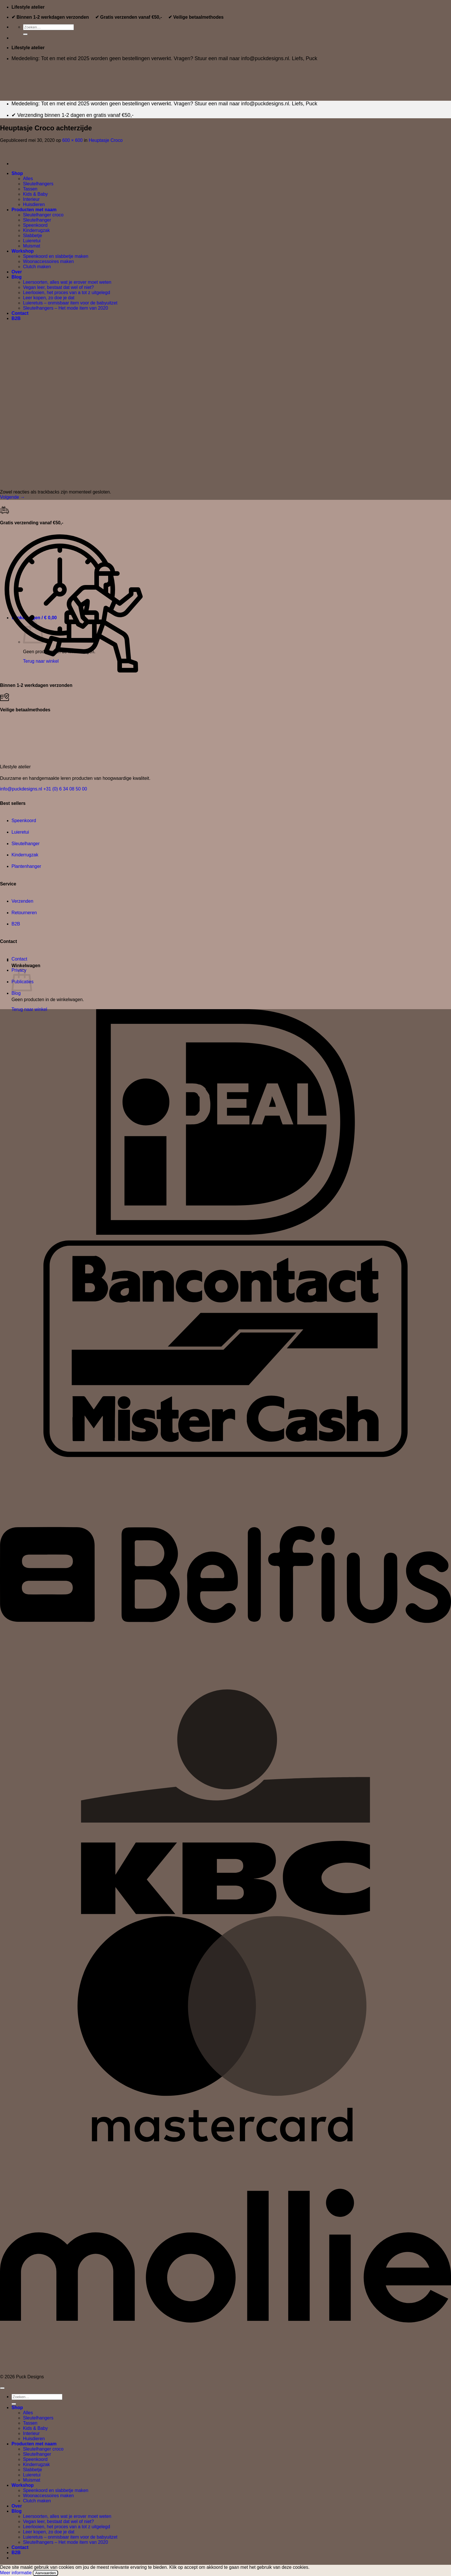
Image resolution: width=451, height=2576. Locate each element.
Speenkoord (24, 820)
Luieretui (20, 832)
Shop (17, 2407)
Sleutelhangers (38, 2417)
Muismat (31, 2480)
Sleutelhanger (26, 843)
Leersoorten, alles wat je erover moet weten (67, 2516)
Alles (28, 2412)
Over (17, 2505)
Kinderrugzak (25, 854)
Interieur (31, 2433)
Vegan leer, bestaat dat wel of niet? (58, 2521)
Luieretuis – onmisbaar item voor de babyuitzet (70, 2537)
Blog (16, 993)
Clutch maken (37, 2500)
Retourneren (24, 912)
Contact (19, 959)
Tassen (30, 2423)
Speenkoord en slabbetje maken (55, 2490)
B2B (16, 923)
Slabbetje (32, 2469)
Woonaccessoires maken (48, 2495)
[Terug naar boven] (2, 2388)
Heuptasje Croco (106, 140)
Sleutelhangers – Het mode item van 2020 (65, 2542)
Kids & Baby (35, 2428)
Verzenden (22, 901)
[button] (181, 617)
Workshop (23, 2485)
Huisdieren (34, 2438)
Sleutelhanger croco (43, 2449)
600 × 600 (72, 140)
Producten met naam (34, 2443)
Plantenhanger (26, 866)
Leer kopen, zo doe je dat (48, 2531)
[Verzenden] (25, 34)
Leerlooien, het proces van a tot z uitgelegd (66, 2526)
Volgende (12, 497)
